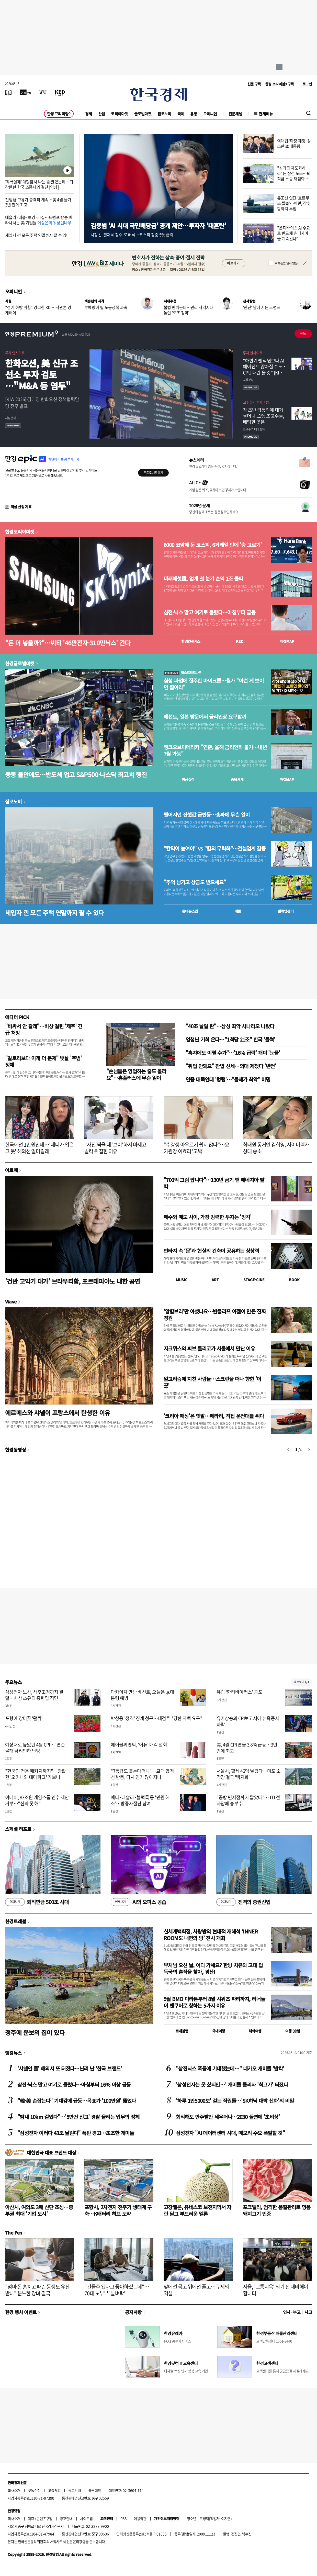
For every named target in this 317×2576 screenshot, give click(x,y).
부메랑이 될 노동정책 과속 (105, 307)
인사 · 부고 (292, 2312)
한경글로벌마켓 (20, 663)
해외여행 (255, 2030)
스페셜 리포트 (18, 1829)
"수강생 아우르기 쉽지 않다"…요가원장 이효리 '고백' (196, 1148)
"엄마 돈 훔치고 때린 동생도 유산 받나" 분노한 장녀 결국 (37, 2290)
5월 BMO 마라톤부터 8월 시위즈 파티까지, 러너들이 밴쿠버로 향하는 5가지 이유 (214, 2002)
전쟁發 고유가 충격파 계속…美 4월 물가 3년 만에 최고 (38, 202)
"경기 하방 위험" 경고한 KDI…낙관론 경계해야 (38, 310)
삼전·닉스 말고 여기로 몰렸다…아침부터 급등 (209, 612)
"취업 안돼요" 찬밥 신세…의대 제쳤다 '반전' (231, 1066)
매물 (238, 911)
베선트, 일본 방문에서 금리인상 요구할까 (205, 716)
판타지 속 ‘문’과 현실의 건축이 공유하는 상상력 (211, 1250)
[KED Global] (60, 92)
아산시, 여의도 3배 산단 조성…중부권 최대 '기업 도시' (39, 2210)
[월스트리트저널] (43, 92)
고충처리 (54, 2490)
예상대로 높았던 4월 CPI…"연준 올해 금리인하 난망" (35, 1747)
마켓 (287, 641)
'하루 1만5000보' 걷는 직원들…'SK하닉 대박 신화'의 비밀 (235, 2100)
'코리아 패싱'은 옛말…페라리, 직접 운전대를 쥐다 (214, 1416)
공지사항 (133, 2312)
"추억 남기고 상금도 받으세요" (195, 882)
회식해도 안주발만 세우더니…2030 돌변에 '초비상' (228, 2116)
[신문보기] (8, 92)
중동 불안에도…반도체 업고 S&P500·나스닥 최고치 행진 (76, 774)
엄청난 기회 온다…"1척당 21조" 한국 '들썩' (230, 1039)
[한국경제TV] (25, 92)
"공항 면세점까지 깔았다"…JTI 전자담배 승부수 (248, 1800)
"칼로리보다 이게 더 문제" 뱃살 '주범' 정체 (43, 1061)
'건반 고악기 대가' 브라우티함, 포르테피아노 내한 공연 (72, 1281)
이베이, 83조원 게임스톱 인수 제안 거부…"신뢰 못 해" (37, 1800)
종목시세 (237, 779)
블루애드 (94, 2490)
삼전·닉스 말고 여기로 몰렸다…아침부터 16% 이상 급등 (74, 2084)
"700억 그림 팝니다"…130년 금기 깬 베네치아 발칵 (214, 1183)
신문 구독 (254, 83)
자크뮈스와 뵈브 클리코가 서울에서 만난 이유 (209, 1348)
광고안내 (74, 2490)
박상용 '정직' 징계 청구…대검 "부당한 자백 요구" (156, 1718)
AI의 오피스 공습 (138, 1902)
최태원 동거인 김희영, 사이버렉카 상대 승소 (276, 1148)
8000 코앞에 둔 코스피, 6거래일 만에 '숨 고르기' (213, 544)
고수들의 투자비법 (256, 402)
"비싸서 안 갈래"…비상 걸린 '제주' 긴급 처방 (43, 1029)
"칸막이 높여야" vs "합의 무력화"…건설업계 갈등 (215, 848)
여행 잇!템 (292, 2030)
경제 (88, 113)
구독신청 (34, 2490)
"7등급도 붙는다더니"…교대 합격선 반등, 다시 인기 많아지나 (142, 1773)
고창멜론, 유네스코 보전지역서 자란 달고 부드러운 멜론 (197, 2210)
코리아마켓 (119, 113)
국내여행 (218, 2030)
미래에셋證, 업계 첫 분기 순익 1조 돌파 (203, 578)
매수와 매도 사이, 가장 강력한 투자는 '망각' (208, 1217)
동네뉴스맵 (190, 911)
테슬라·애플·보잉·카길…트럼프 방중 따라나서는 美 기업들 (38, 220)
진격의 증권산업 (243, 1902)
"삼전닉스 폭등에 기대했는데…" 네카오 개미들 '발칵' (230, 2068)
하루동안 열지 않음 (286, 263)
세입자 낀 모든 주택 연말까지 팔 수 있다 (37, 235)
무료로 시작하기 (153, 472)
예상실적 (188, 779)
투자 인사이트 (15, 352)
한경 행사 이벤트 (21, 2312)
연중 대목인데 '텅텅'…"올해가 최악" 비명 (228, 1079)
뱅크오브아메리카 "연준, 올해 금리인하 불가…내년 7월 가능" (215, 750)
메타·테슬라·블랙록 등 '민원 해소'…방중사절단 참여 (140, 1800)
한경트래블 (15, 1921)
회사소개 (14, 2490)
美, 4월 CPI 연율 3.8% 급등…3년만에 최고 (247, 1747)
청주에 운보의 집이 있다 (35, 2032)
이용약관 (140, 2518)
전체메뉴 (266, 113)
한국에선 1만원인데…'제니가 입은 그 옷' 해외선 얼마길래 (39, 1148)
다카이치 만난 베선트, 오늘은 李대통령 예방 (142, 1694)
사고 (308, 2312)
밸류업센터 (285, 911)
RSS (123, 2518)
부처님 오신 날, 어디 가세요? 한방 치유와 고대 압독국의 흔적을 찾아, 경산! (213, 1968)
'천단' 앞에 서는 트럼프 (261, 307)
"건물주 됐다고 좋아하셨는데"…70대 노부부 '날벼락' (116, 2290)
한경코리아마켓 (20, 531)
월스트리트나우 (182, 672)
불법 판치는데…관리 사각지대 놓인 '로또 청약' (188, 310)
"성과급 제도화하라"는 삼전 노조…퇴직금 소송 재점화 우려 (293, 176)
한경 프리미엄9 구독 (279, 83)
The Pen (13, 2232)
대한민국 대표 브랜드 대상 (51, 2152)
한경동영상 (15, 1449)
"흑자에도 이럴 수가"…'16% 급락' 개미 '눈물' (233, 1052)
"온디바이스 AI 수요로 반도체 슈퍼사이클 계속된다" (293, 233)
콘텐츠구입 (44, 2518)
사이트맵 (86, 2518)
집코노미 (164, 113)
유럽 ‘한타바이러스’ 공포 (239, 1691)
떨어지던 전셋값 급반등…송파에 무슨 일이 (207, 814)
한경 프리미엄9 (59, 113)
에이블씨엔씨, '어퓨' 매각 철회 (139, 1744)
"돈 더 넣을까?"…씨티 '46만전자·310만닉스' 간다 (67, 643)
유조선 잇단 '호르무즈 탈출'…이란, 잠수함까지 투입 (293, 203)
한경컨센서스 (190, 641)
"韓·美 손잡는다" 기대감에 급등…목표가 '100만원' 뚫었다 (76, 2100)
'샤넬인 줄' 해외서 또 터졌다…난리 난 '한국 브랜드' (69, 2068)
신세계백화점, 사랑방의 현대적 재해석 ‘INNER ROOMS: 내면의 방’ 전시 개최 (211, 1935)
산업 (101, 113)
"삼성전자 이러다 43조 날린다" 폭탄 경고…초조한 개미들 (75, 2133)
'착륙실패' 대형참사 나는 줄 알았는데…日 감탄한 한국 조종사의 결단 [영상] (39, 184)
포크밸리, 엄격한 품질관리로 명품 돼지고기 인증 (277, 2210)
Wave (11, 1301)
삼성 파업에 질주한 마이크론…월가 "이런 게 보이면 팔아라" (214, 684)
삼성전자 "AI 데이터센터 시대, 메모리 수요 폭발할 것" (230, 2133)
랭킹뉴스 (13, 2052)
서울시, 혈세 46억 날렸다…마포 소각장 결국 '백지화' (249, 1773)
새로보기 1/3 (301, 1682)
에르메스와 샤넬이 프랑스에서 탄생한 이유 (57, 1413)
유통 (193, 113)
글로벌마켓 (142, 113)
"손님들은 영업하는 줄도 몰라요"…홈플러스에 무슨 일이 (136, 1074)
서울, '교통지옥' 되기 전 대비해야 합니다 (275, 2290)
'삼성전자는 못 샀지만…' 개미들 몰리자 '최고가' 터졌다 (232, 2084)
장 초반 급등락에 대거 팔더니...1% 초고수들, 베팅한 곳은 (263, 415)
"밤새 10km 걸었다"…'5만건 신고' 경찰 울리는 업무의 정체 (78, 2116)
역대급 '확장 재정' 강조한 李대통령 (294, 143)
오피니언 (210, 113)
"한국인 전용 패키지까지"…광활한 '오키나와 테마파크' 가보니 (35, 1773)
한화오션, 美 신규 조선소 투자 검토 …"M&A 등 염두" (41, 374)
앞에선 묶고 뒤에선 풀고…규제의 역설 (196, 2290)
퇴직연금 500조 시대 (37, 1902)
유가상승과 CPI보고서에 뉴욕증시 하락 (248, 1721)
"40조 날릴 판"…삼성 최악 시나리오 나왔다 (230, 1026)
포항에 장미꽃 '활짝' (24, 1718)
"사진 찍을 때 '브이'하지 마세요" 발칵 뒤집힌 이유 (116, 1148)
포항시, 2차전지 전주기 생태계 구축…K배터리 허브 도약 (118, 2210)
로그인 (307, 83)
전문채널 (235, 113)
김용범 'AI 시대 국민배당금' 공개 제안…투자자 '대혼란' (158, 225)
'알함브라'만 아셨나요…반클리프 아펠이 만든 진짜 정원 (215, 1315)
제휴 (31, 2518)
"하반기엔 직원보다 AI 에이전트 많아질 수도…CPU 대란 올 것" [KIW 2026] (265, 369)
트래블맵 (182, 2030)
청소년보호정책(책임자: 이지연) (209, 2518)
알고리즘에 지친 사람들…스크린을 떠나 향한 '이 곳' (212, 1382)
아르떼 (11, 1170)
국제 (180, 113)
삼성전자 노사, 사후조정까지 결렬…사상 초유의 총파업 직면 (34, 1694)
